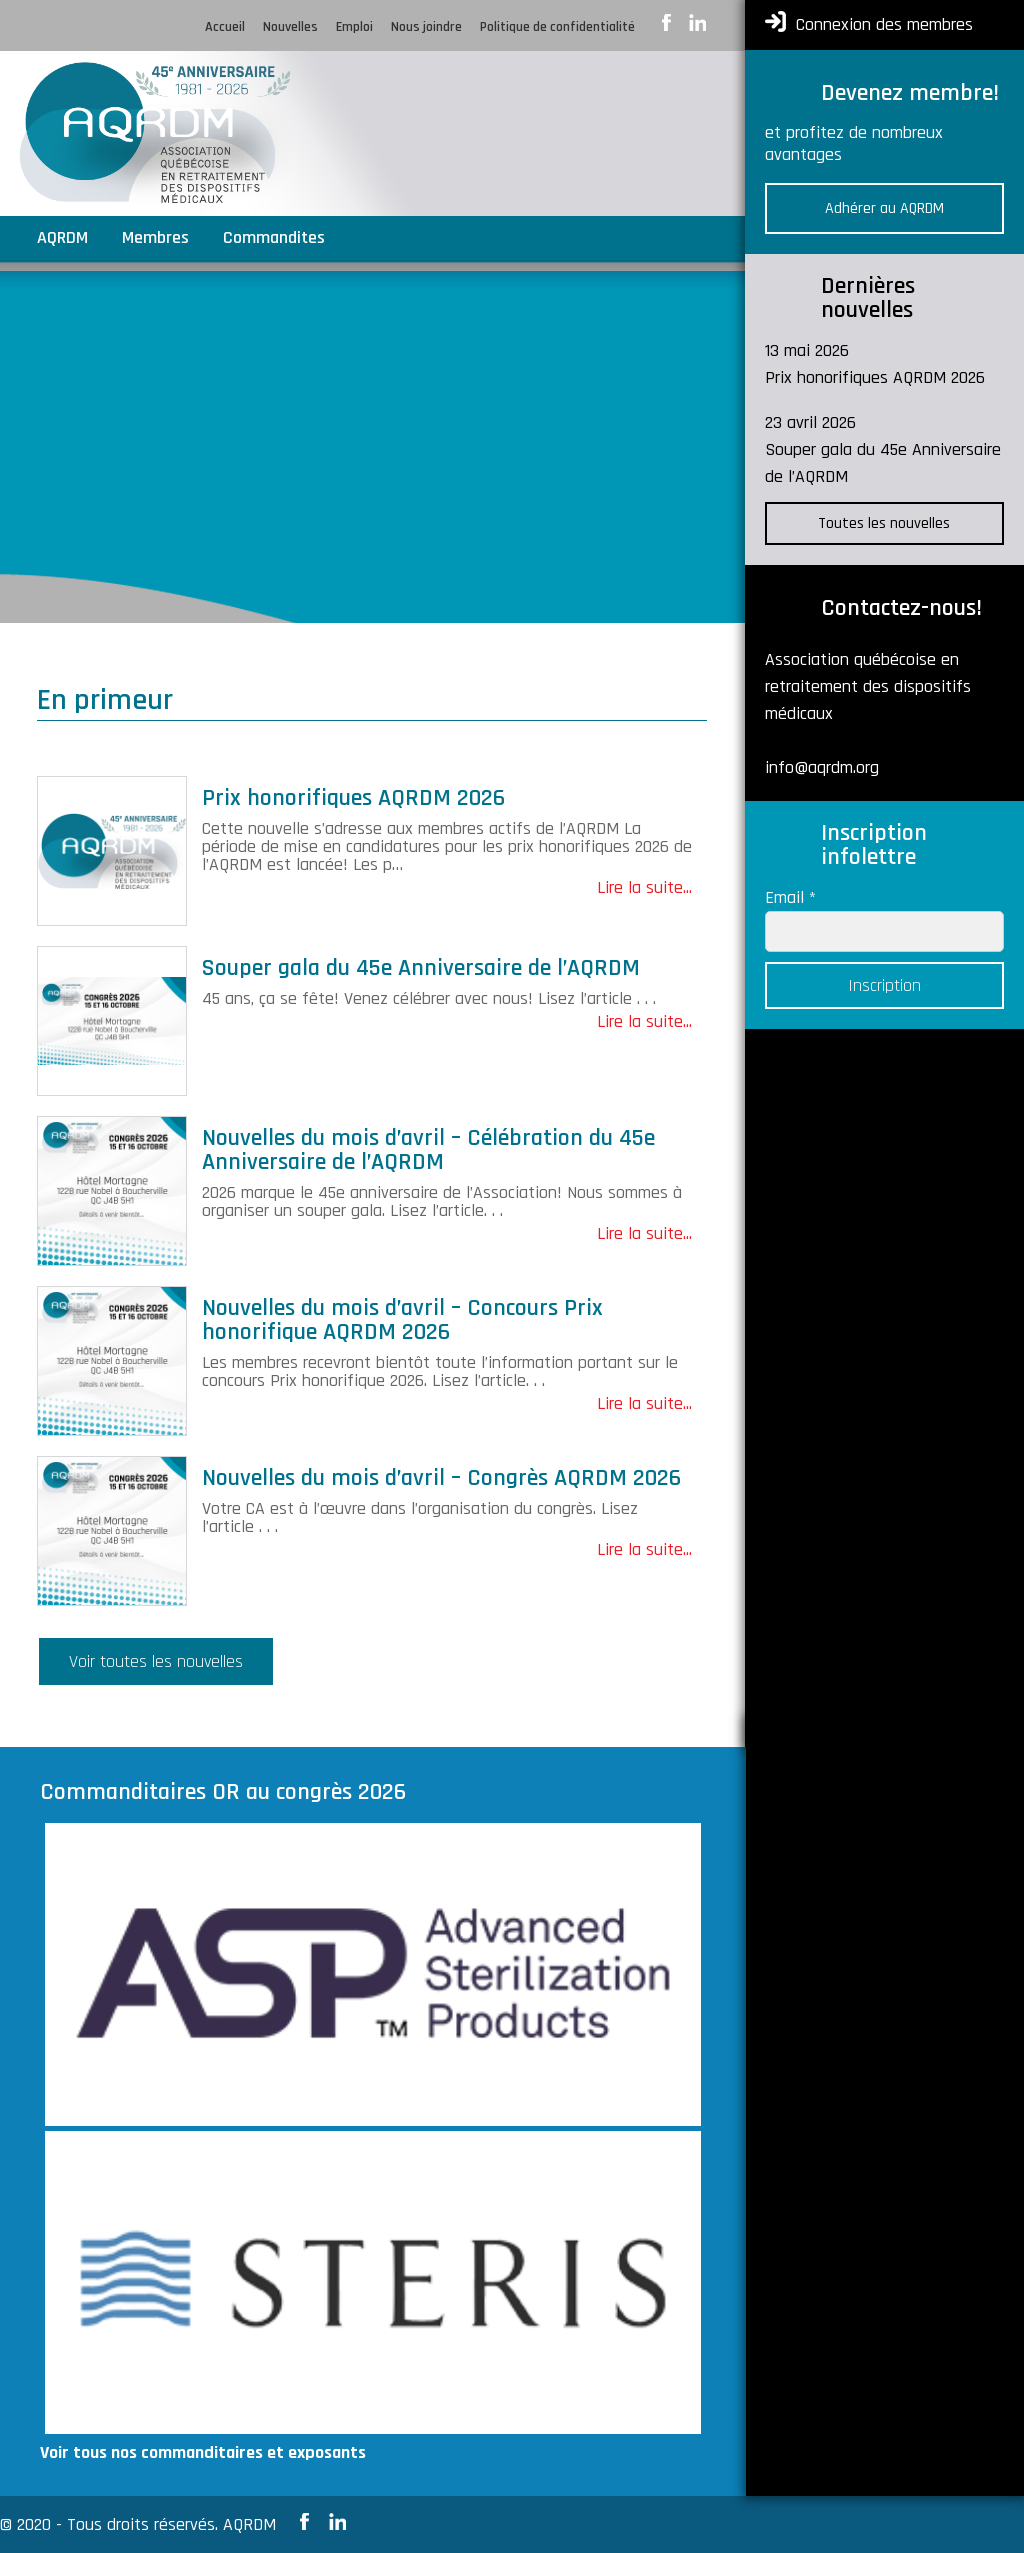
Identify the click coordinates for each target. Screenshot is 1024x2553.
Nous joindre (426, 28)
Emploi (354, 28)
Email (790, 897)
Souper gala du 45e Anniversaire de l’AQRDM (421, 968)
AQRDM (62, 240)
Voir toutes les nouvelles (156, 1661)
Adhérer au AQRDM (884, 208)
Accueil (225, 28)
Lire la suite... (644, 887)
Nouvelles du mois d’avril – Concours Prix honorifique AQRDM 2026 (402, 1320)
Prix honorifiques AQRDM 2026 (353, 798)
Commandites (274, 240)
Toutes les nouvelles (884, 523)
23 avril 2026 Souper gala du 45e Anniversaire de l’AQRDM (883, 449)
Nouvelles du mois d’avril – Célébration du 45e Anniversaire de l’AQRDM (428, 1150)
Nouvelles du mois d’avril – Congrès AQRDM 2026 (441, 1478)
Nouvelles (290, 28)
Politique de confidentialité (557, 28)
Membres (155, 240)
